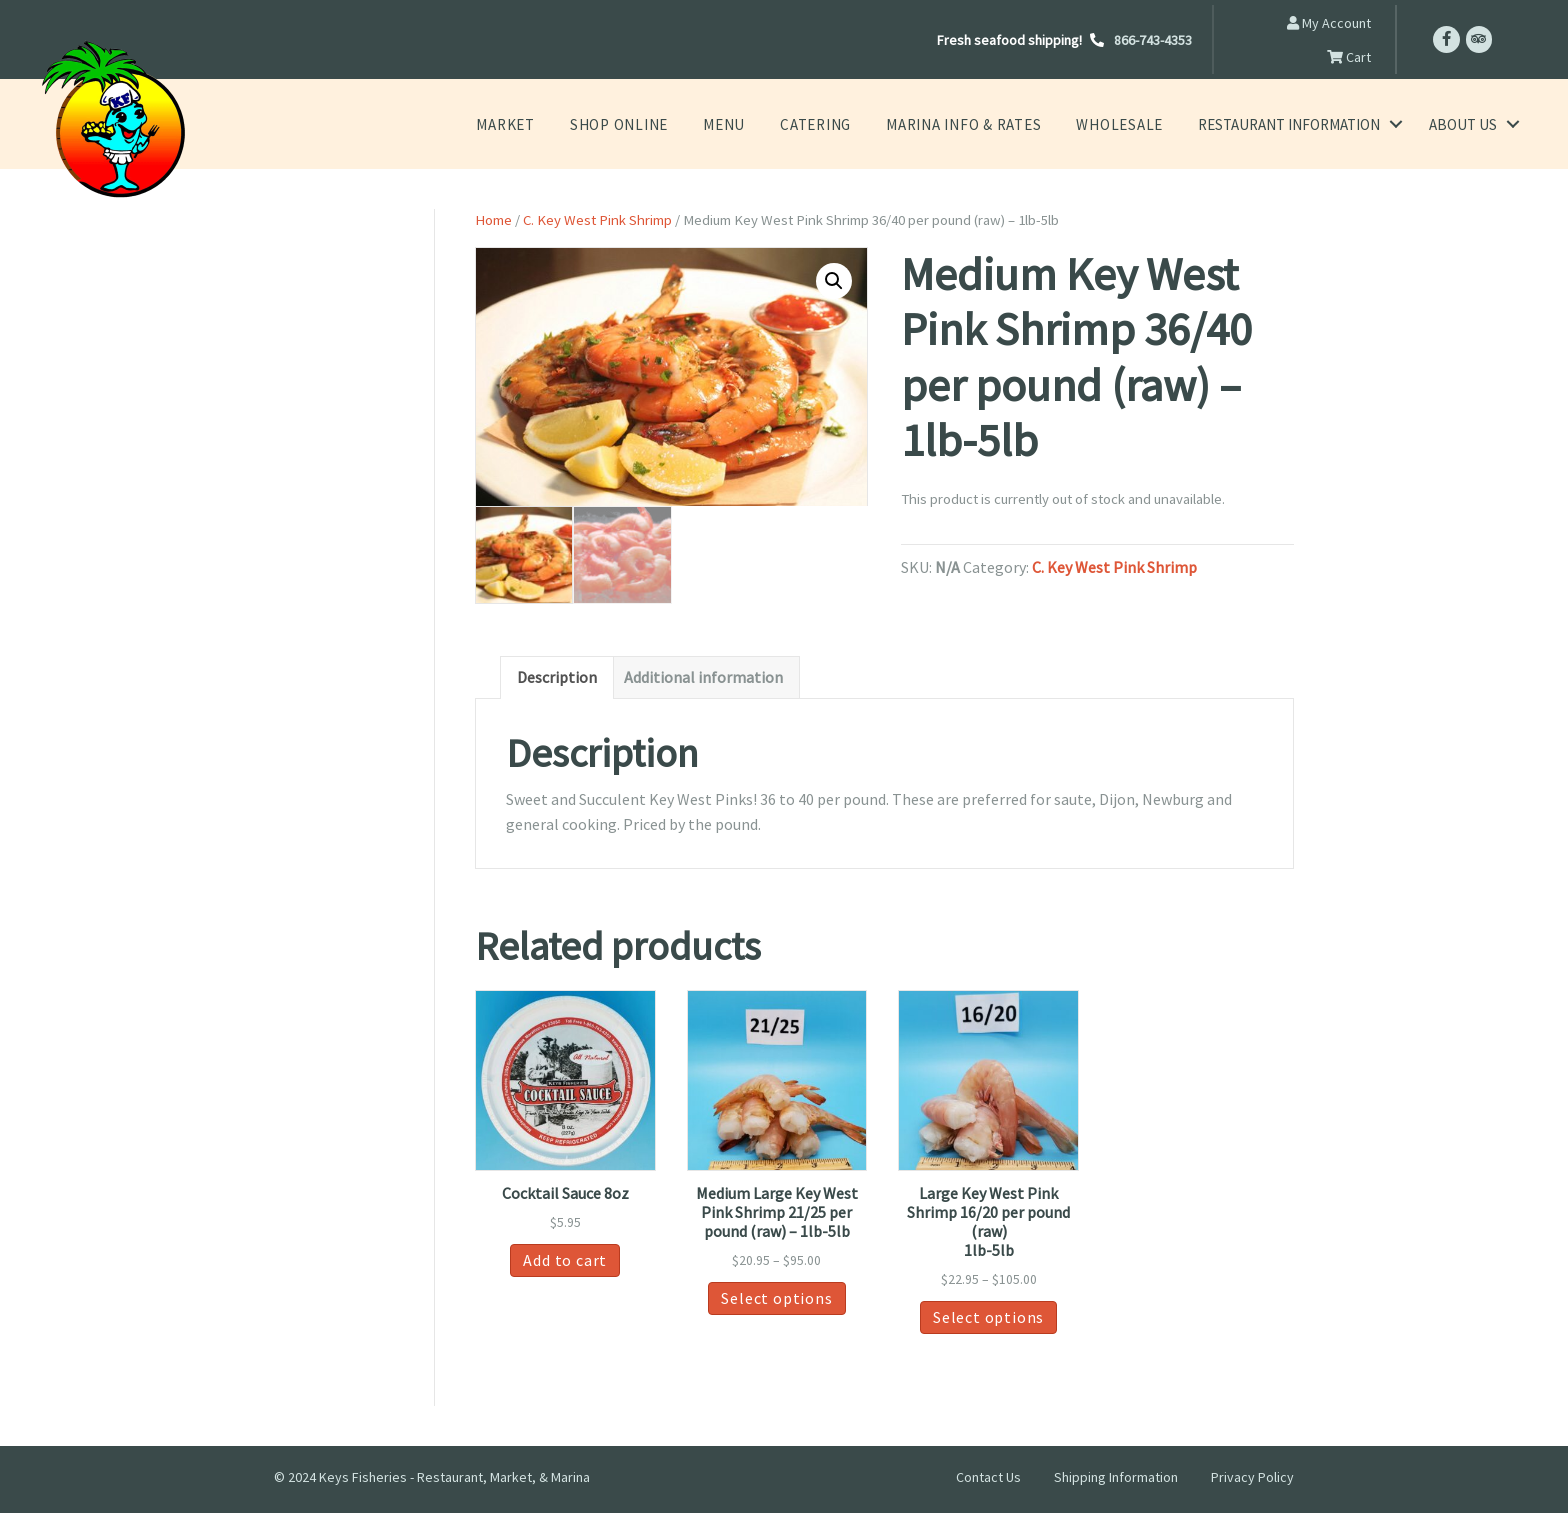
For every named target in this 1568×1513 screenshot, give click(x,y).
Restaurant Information (1289, 124)
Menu (752, 124)
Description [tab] (557, 679)
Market (546, 124)
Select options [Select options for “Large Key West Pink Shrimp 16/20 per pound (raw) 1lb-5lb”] (988, 1319)
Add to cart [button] (565, 1261)
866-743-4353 (1153, 40)
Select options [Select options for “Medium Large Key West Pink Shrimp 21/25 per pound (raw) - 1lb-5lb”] (776, 1299)
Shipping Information (1116, 1478)
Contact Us (988, 1478)
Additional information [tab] (703, 679)
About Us (1463, 124)
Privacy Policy (1252, 1478)
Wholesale (1123, 124)
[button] (834, 281)
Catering (839, 124)
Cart (1349, 57)
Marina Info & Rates (977, 124)
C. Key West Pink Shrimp (597, 220)
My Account (1329, 23)
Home (493, 220)
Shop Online (653, 124)
